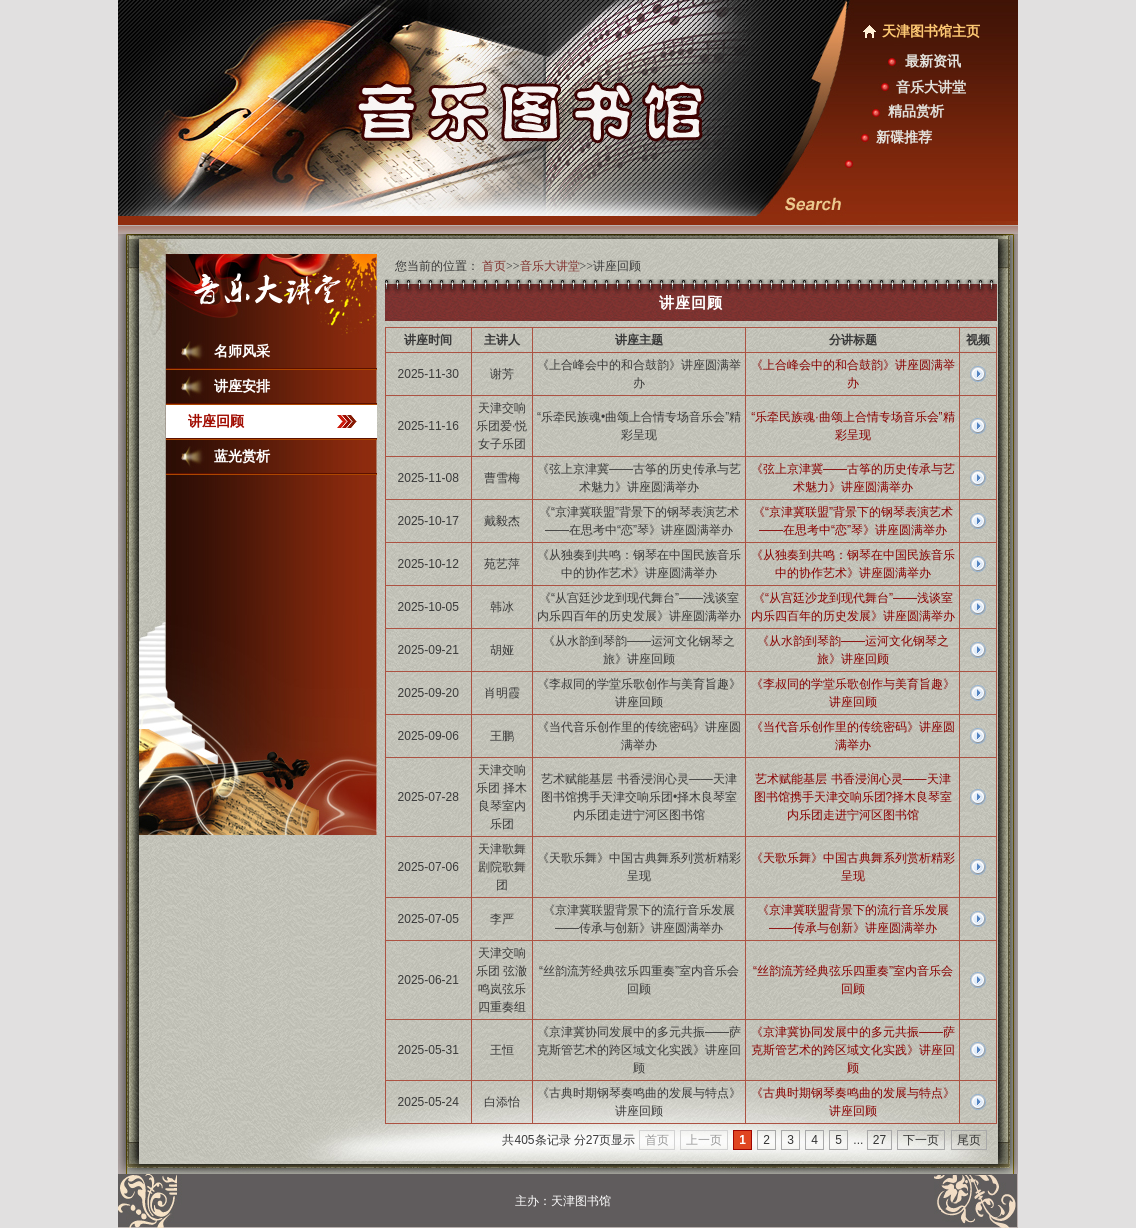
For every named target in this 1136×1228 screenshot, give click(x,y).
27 (879, 1140)
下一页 (921, 1140)
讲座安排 (242, 386)
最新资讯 (933, 61)
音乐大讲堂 (931, 87)
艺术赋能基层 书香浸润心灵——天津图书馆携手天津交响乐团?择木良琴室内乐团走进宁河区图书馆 (853, 797)
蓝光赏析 (242, 456)
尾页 (969, 1140)
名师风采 (242, 351)
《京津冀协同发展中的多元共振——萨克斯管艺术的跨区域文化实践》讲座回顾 (853, 1050)
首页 (494, 266)
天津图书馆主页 (931, 31)
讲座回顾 (216, 421)
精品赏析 (916, 111)
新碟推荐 (904, 137)
